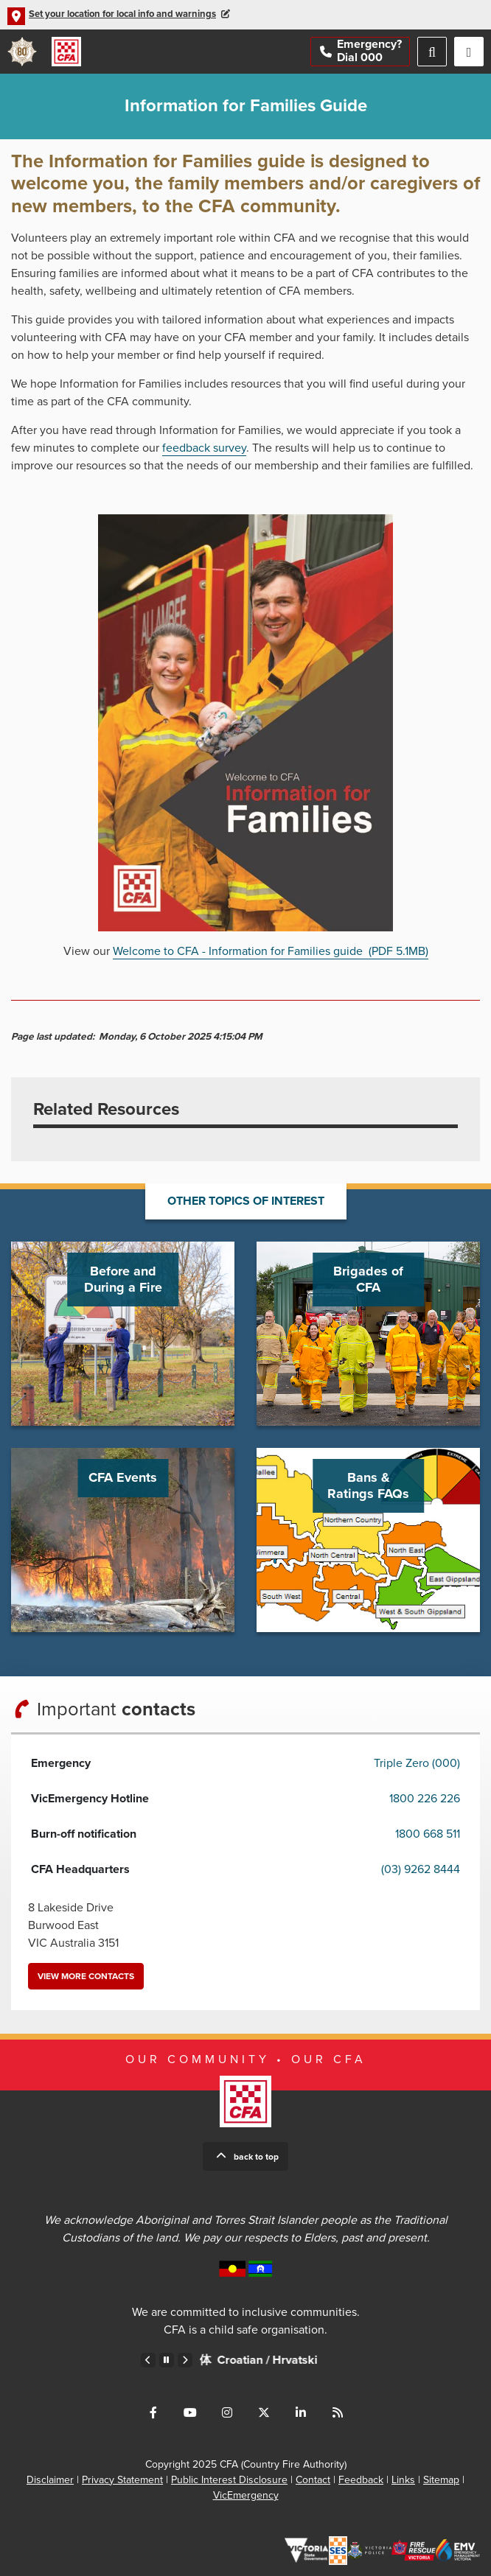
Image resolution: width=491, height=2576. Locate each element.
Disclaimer (50, 2480)
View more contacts (86, 1976)
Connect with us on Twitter (264, 2412)
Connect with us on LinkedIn (301, 2412)
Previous (148, 2360)
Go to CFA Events (122, 1540)
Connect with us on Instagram (227, 2412)
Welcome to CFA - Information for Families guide (270, 951)
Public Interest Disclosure (229, 2480)
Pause (166, 2360)
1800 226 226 (424, 1798)
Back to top (256, 2157)
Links (403, 2480)
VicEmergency (246, 2495)
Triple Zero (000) (417, 1763)
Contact (313, 2480)
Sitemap (441, 2480)
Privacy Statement (122, 2480)
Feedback (360, 2480)
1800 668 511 (427, 1834)
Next (185, 2360)
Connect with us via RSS (338, 2412)
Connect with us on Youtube (190, 2412)
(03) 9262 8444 (420, 1869)
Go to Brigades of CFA (368, 1334)
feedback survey (204, 448)
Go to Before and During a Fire (122, 1334)
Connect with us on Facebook (153, 2412)
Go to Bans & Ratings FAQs (368, 1540)
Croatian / (313, 2360)
